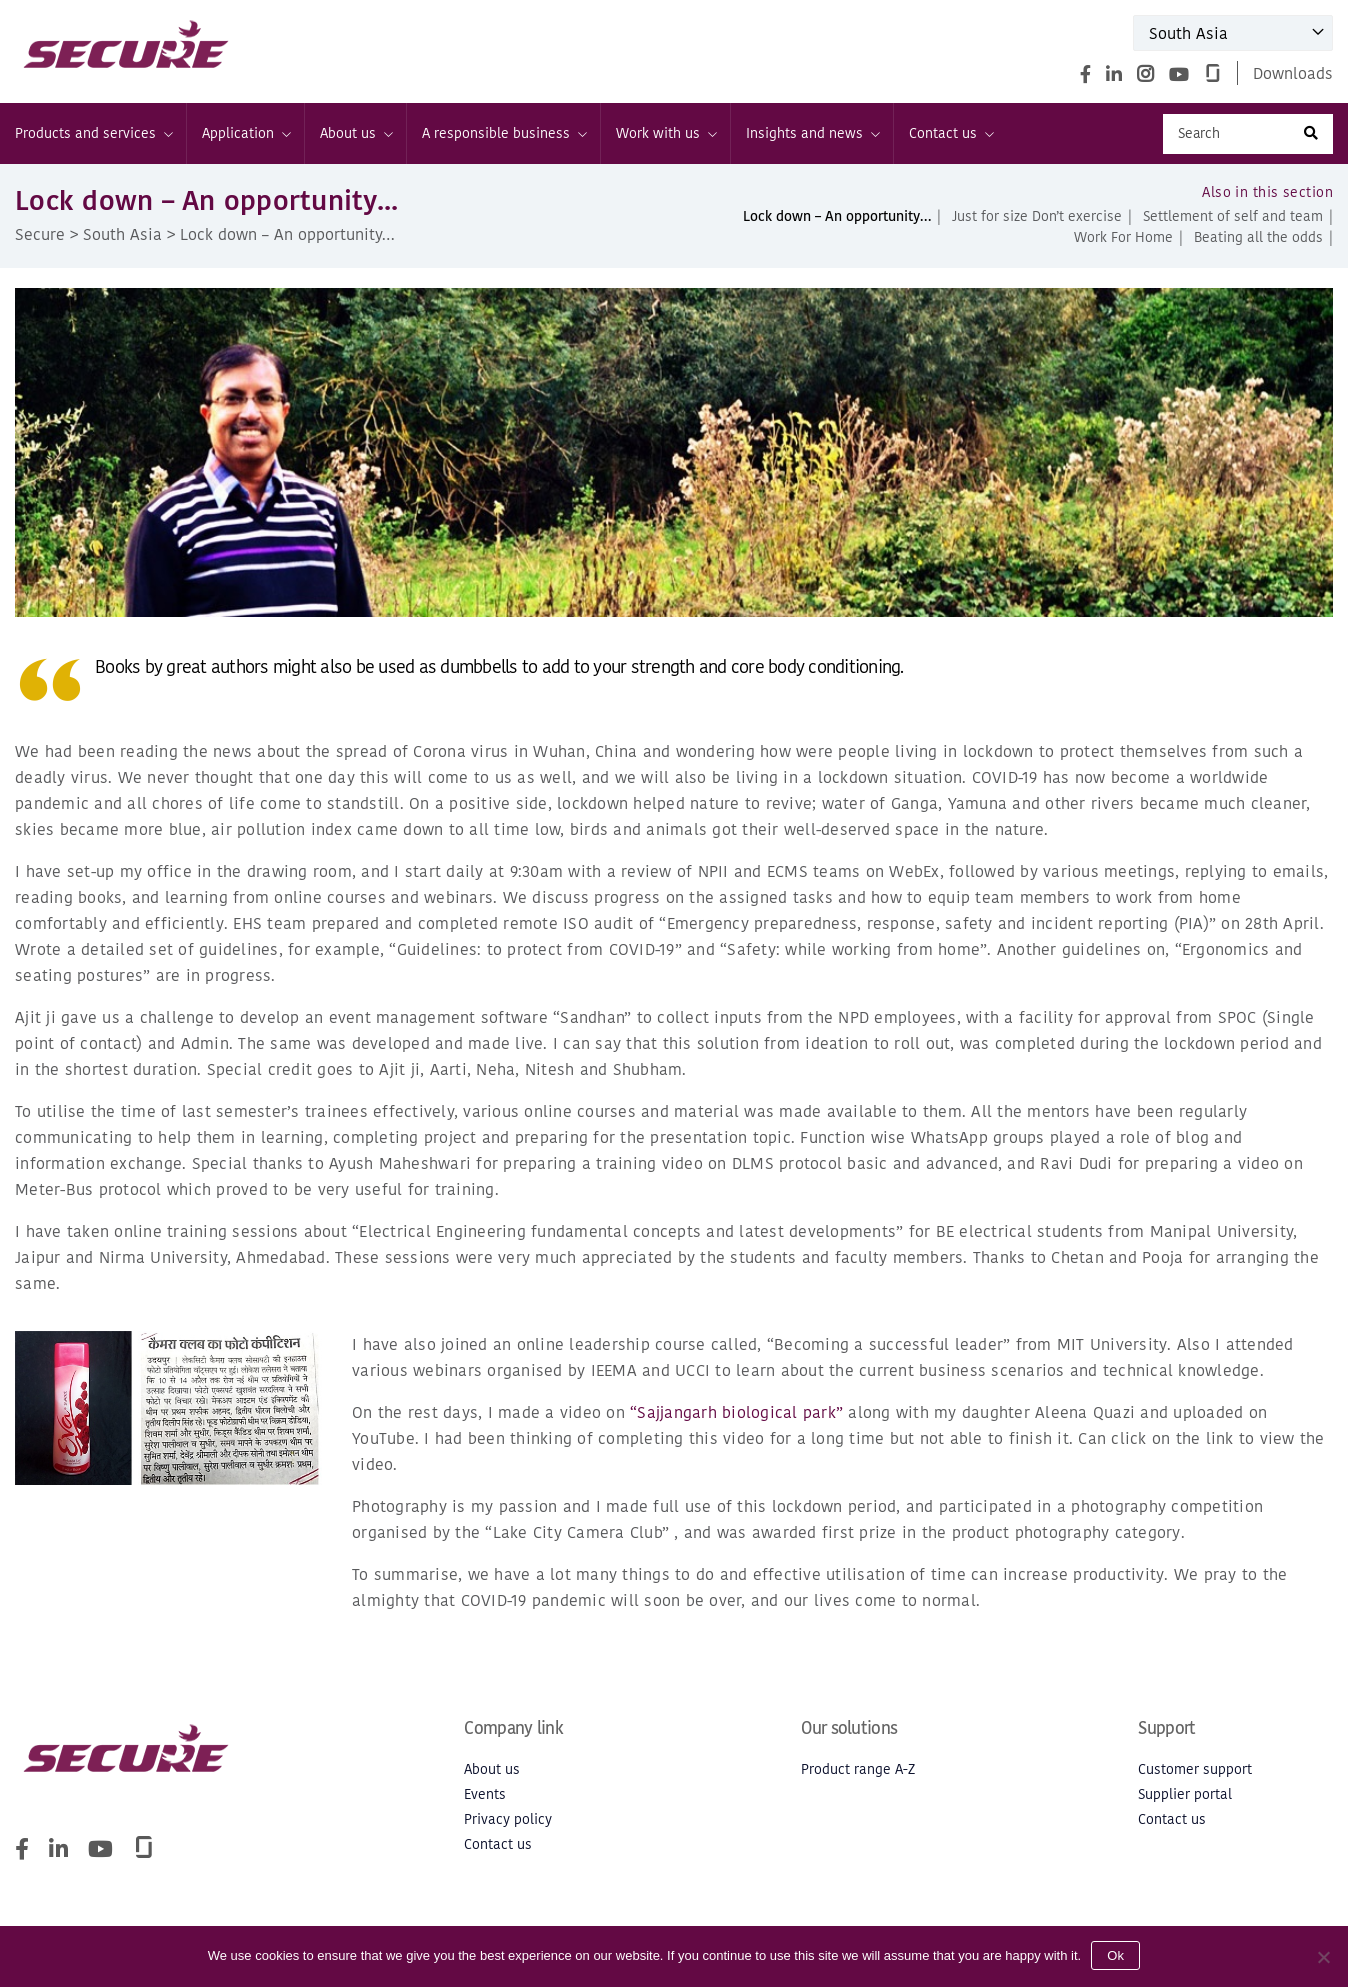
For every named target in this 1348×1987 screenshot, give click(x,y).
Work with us (665, 133)
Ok (1115, 1955)
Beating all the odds (1258, 237)
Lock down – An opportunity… (837, 216)
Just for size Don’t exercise (1037, 216)
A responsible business (503, 133)
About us (355, 133)
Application (245, 133)
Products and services (93, 133)
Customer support (1195, 1769)
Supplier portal (1185, 1794)
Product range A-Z (858, 1769)
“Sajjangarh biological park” (736, 1412)
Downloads (1293, 73)
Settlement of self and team (1233, 216)
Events (485, 1794)
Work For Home (1123, 237)
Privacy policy (508, 1819)
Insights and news (812, 133)
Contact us (950, 133)
